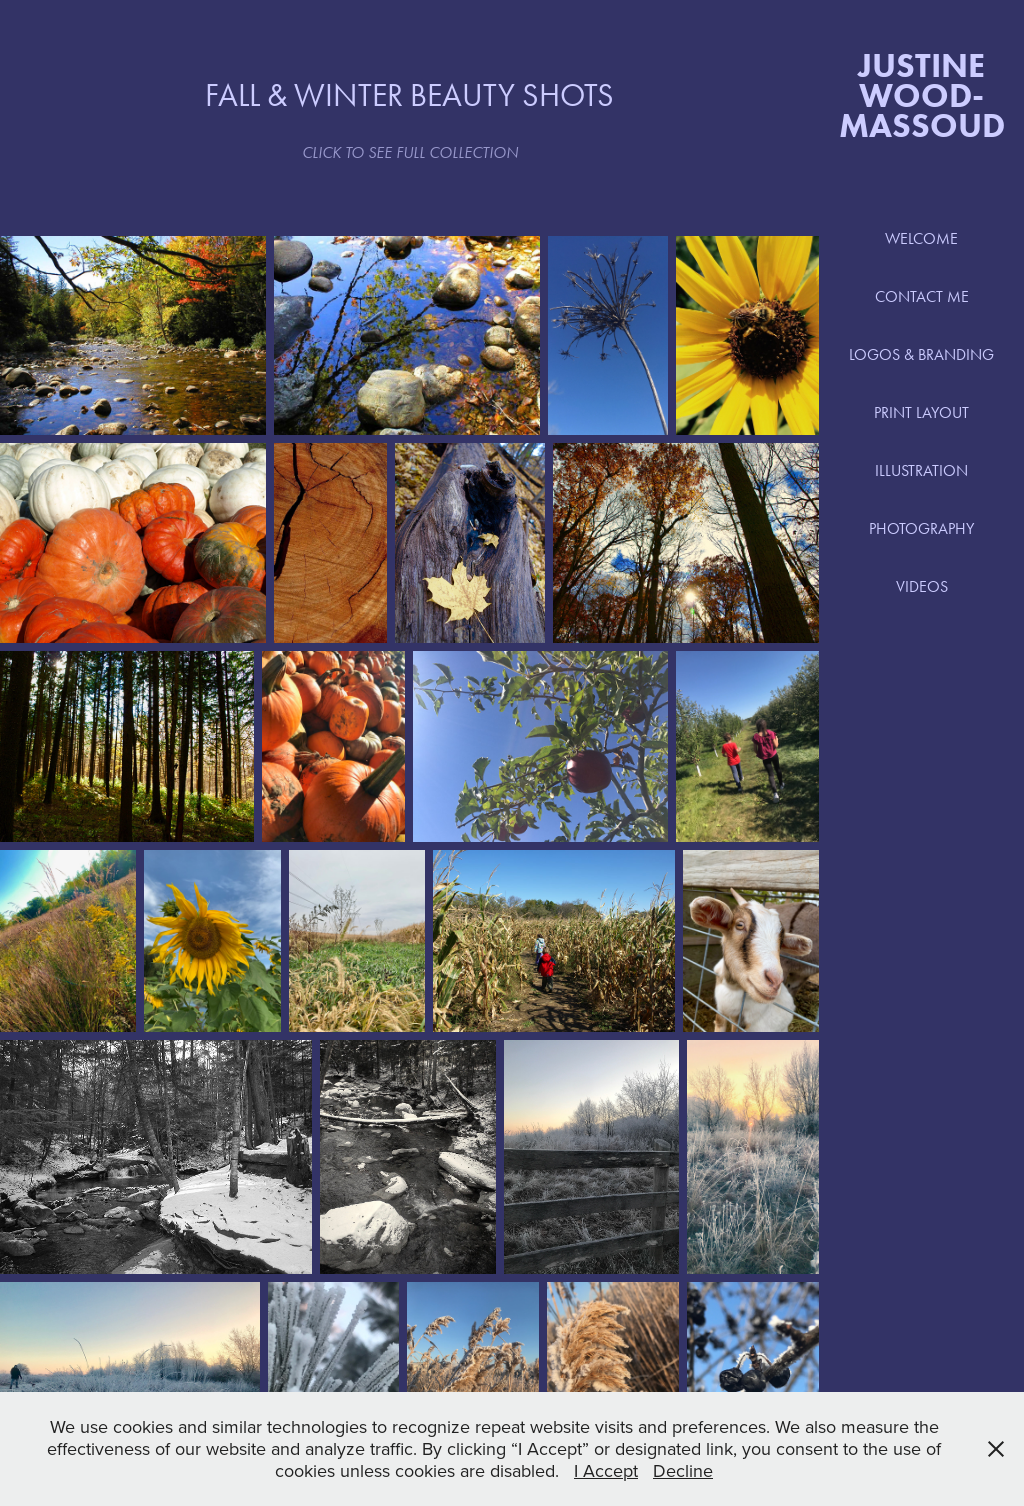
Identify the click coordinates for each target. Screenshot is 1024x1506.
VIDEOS (922, 586)
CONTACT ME (922, 296)
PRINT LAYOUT (921, 412)
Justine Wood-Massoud (922, 95)
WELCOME (921, 238)
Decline (683, 1470)
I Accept (606, 1470)
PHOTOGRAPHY (921, 528)
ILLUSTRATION (921, 470)
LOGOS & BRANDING (921, 354)
